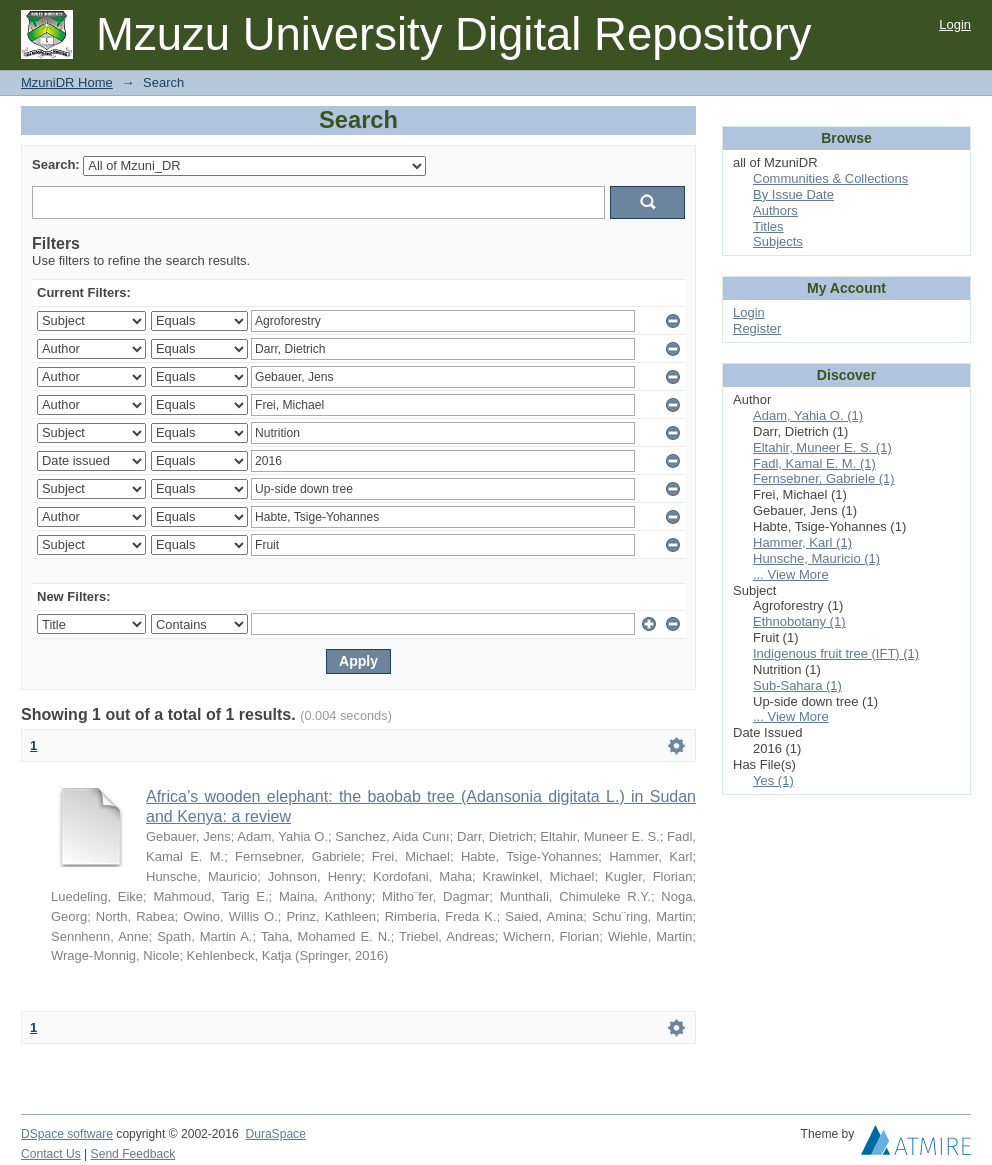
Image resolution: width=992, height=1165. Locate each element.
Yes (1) (773, 780)
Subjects (778, 241)
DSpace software (67, 1134)
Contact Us (51, 1154)
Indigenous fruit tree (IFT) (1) (836, 653)
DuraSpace (275, 1134)
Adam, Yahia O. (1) (808, 415)
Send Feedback (133, 1154)
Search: (56, 164)
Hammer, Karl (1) (802, 542)
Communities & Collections (830, 178)
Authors (775, 210)
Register (757, 328)
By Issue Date (793, 194)
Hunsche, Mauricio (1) (816, 558)
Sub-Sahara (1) (797, 685)
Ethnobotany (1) (799, 621)
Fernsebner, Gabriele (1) (824, 478)
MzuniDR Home (67, 82)
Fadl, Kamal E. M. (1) (814, 463)
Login (955, 24)
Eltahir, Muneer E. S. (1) (822, 447)
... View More (791, 574)
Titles (768, 226)
